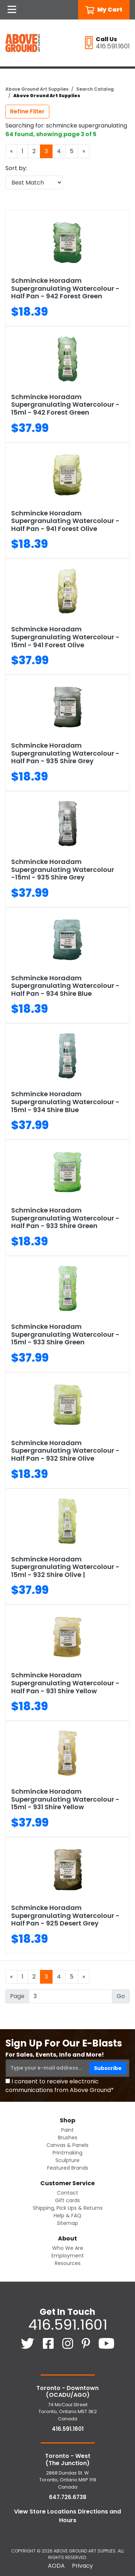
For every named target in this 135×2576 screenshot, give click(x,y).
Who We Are (67, 2248)
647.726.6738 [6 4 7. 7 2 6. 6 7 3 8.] (67, 2497)
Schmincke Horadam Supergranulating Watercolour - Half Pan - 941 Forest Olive (65, 521)
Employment (67, 2255)
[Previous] (11, 151)
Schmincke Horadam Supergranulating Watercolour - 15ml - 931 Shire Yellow (65, 1799)
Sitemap (67, 2223)
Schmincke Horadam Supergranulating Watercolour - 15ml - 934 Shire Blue (65, 1101)
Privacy (82, 2566)
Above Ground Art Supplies (36, 89)
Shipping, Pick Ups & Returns (68, 2208)
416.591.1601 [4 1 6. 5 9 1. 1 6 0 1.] (67, 2324)
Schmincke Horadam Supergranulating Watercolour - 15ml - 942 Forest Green (65, 404)
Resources (68, 2263)
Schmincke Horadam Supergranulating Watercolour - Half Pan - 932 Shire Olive (65, 1450)
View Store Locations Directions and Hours (67, 2515)
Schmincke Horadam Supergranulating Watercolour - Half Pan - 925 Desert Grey (65, 1915)
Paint (67, 2130)
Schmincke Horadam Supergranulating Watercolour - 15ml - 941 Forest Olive (65, 636)
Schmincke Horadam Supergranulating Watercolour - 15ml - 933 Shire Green (65, 1334)
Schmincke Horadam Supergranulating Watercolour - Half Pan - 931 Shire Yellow (65, 1682)
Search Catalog (95, 89)
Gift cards (67, 2200)
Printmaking (67, 2152)
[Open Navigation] (11, 9)
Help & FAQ (67, 2215)
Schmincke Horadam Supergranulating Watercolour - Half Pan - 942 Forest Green (65, 288)
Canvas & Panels (67, 2145)
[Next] (84, 151)
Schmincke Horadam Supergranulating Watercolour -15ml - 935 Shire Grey (62, 869)
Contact (67, 2192)
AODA (56, 2566)
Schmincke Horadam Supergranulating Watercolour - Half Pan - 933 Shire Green (65, 1218)
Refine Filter (27, 111)
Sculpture (67, 2160)
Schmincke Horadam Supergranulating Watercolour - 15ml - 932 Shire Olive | (65, 1567)
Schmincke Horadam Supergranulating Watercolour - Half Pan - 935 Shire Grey (65, 753)
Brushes (67, 2137)
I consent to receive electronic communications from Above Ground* (59, 2085)
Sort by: (16, 168)
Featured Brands (67, 2167)
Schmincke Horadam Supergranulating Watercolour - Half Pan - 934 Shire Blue (65, 985)
